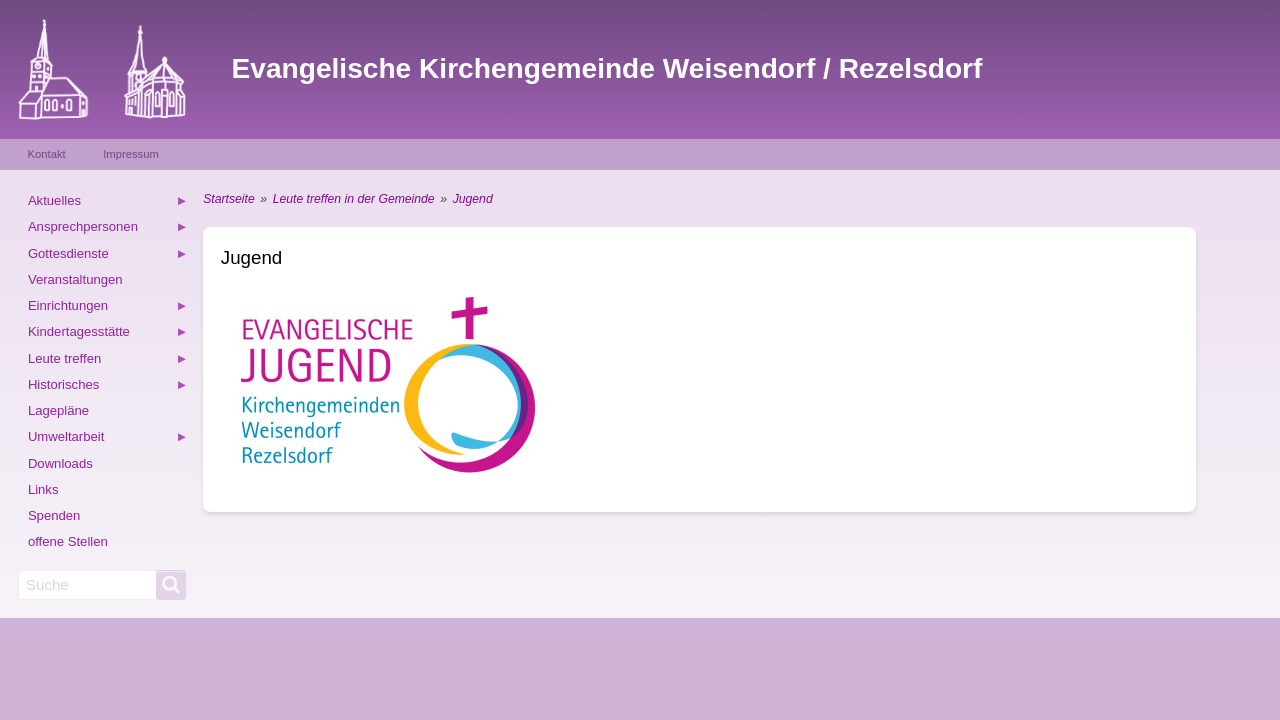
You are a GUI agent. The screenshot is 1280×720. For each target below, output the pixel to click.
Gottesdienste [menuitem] (108, 256)
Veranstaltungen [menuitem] (75, 279)
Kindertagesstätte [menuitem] (108, 334)
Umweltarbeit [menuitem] (108, 439)
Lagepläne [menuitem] (58, 410)
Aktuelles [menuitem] (108, 203)
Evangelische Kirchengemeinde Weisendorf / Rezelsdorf (607, 68)
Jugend (473, 199)
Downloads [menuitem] (60, 463)
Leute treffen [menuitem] (108, 361)
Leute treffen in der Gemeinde (354, 199)
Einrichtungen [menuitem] (108, 308)
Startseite (228, 199)
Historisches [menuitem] (108, 387)
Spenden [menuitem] (54, 515)
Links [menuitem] (43, 489)
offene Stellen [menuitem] (68, 541)
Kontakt (47, 154)
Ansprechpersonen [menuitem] (108, 229)
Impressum (131, 154)
